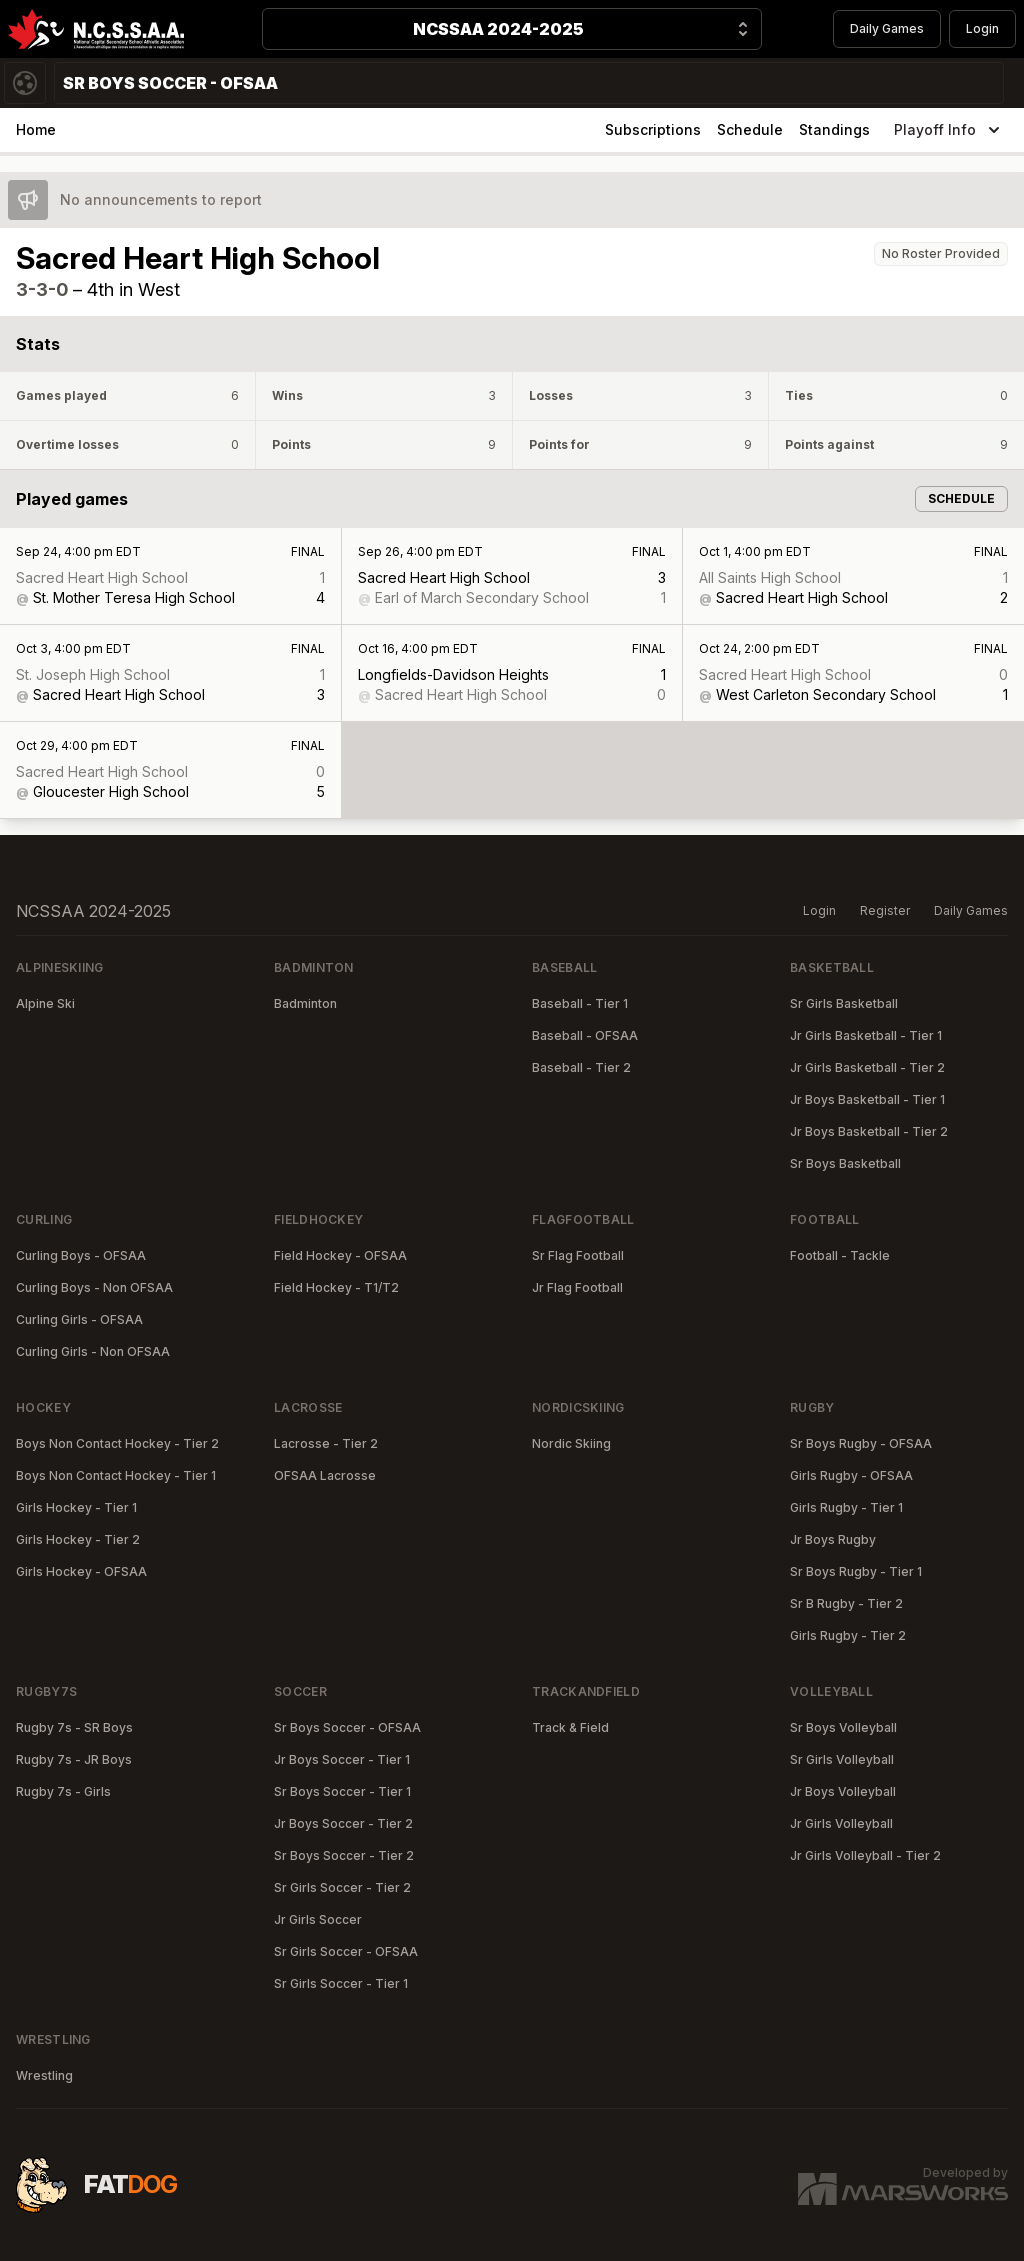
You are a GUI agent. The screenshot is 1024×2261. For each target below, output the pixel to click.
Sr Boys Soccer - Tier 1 (342, 1791)
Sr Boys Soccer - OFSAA (347, 1727)
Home (36, 129)
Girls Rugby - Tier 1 (846, 1507)
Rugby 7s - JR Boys (74, 1759)
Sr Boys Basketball (845, 1163)
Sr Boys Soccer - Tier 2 (344, 1855)
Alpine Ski (45, 1003)
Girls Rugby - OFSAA (851, 1475)
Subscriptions (653, 129)
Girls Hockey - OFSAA (81, 1571)
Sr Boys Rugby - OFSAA (861, 1443)
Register (885, 910)
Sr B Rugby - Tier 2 (846, 1603)
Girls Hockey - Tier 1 (76, 1507)
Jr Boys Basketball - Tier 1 (867, 1099)
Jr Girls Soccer (318, 1919)
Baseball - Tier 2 (581, 1067)
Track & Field (570, 1727)
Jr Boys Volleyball (843, 1791)
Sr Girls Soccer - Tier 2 (342, 1887)
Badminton (305, 1003)
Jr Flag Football (577, 1287)
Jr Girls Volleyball (841, 1823)
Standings (834, 129)
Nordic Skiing (571, 1443)
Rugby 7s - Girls (63, 1791)
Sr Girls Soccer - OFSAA (346, 1951)
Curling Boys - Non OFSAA (94, 1287)
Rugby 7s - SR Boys (74, 1727)
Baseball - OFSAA (585, 1035)
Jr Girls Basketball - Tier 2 (867, 1067)
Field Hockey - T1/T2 (336, 1287)
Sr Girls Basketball (844, 1003)
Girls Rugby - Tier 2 (848, 1635)
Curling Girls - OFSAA (79, 1319)
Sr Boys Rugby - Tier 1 (856, 1571)
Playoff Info (949, 130)
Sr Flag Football (578, 1255)
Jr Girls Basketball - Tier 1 (866, 1035)
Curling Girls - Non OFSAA (93, 1351)
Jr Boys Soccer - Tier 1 (342, 1759)
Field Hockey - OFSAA (340, 1255)
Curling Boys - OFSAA (81, 1255)
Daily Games (887, 28)
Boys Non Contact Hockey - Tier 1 (116, 1475)
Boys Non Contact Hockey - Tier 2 (117, 1443)
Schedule (750, 129)
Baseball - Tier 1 (580, 1003)
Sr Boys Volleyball (843, 1727)
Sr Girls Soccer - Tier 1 (341, 1983)
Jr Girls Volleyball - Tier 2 (865, 1855)
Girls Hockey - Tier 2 (78, 1539)
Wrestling (44, 2075)
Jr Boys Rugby (833, 1539)
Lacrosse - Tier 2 (326, 1443)
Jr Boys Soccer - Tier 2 (343, 1823)
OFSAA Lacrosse (325, 1475)
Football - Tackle (840, 1255)
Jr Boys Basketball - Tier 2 (869, 1131)
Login (982, 28)
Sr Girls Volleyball (842, 1759)
